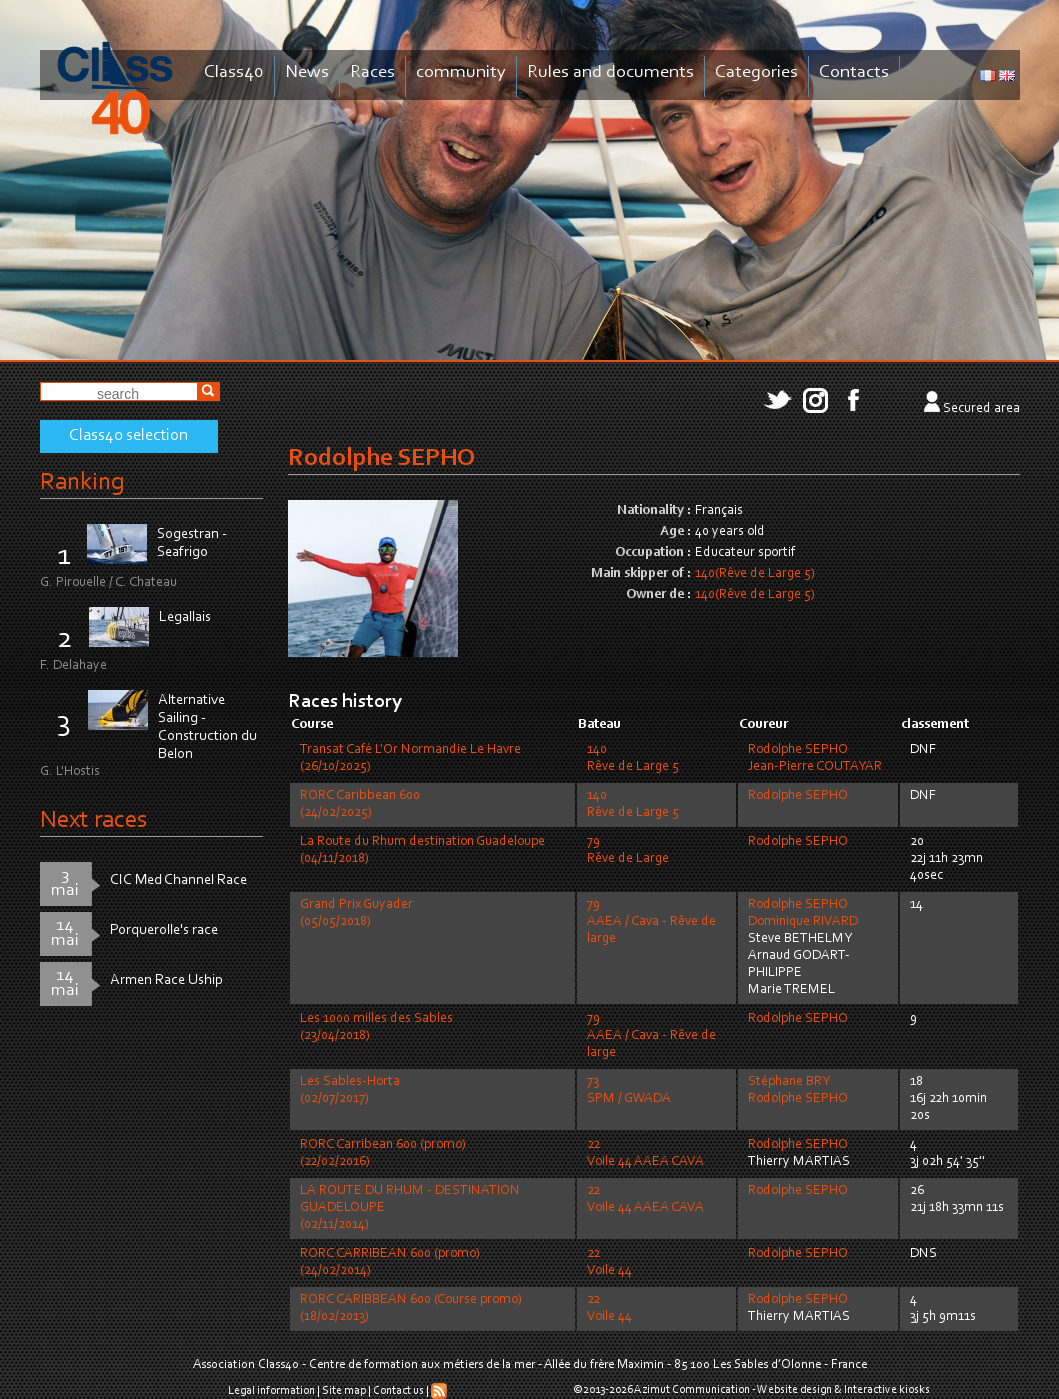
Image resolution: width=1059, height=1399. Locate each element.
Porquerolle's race (164, 930)
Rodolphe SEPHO (798, 750)
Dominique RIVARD (803, 922)
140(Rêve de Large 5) (755, 574)
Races (372, 72)
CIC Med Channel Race (178, 880)
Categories (756, 72)
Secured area (981, 409)
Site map (344, 1391)
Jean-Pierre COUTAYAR (815, 767)
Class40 (234, 72)
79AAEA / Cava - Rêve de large (651, 922)
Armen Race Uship (166, 980)
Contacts (854, 72)
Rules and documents (610, 72)
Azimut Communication (692, 1390)
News (307, 72)
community (461, 72)
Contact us (398, 1391)
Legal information (271, 1391)
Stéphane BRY (789, 1082)
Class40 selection (128, 436)
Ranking (82, 482)
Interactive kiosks (887, 1390)
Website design (794, 1390)
